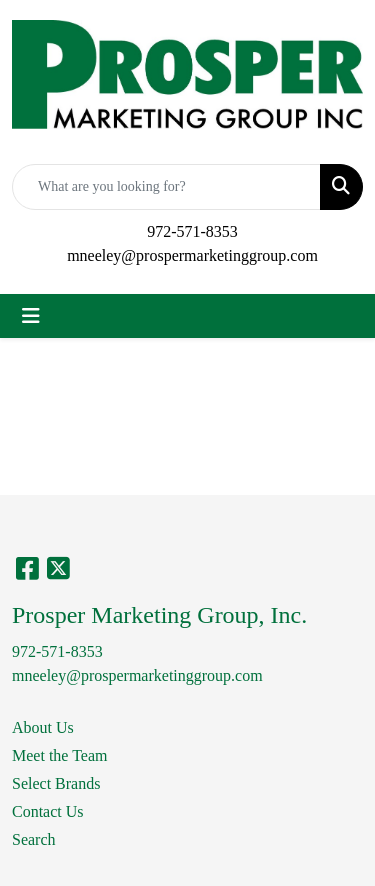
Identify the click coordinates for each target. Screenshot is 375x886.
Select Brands (56, 783)
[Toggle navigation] (31, 316)
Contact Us (48, 811)
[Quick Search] (166, 187)
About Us (43, 727)
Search (34, 839)
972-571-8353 (192, 231)
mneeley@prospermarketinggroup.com (192, 255)
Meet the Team (59, 755)
